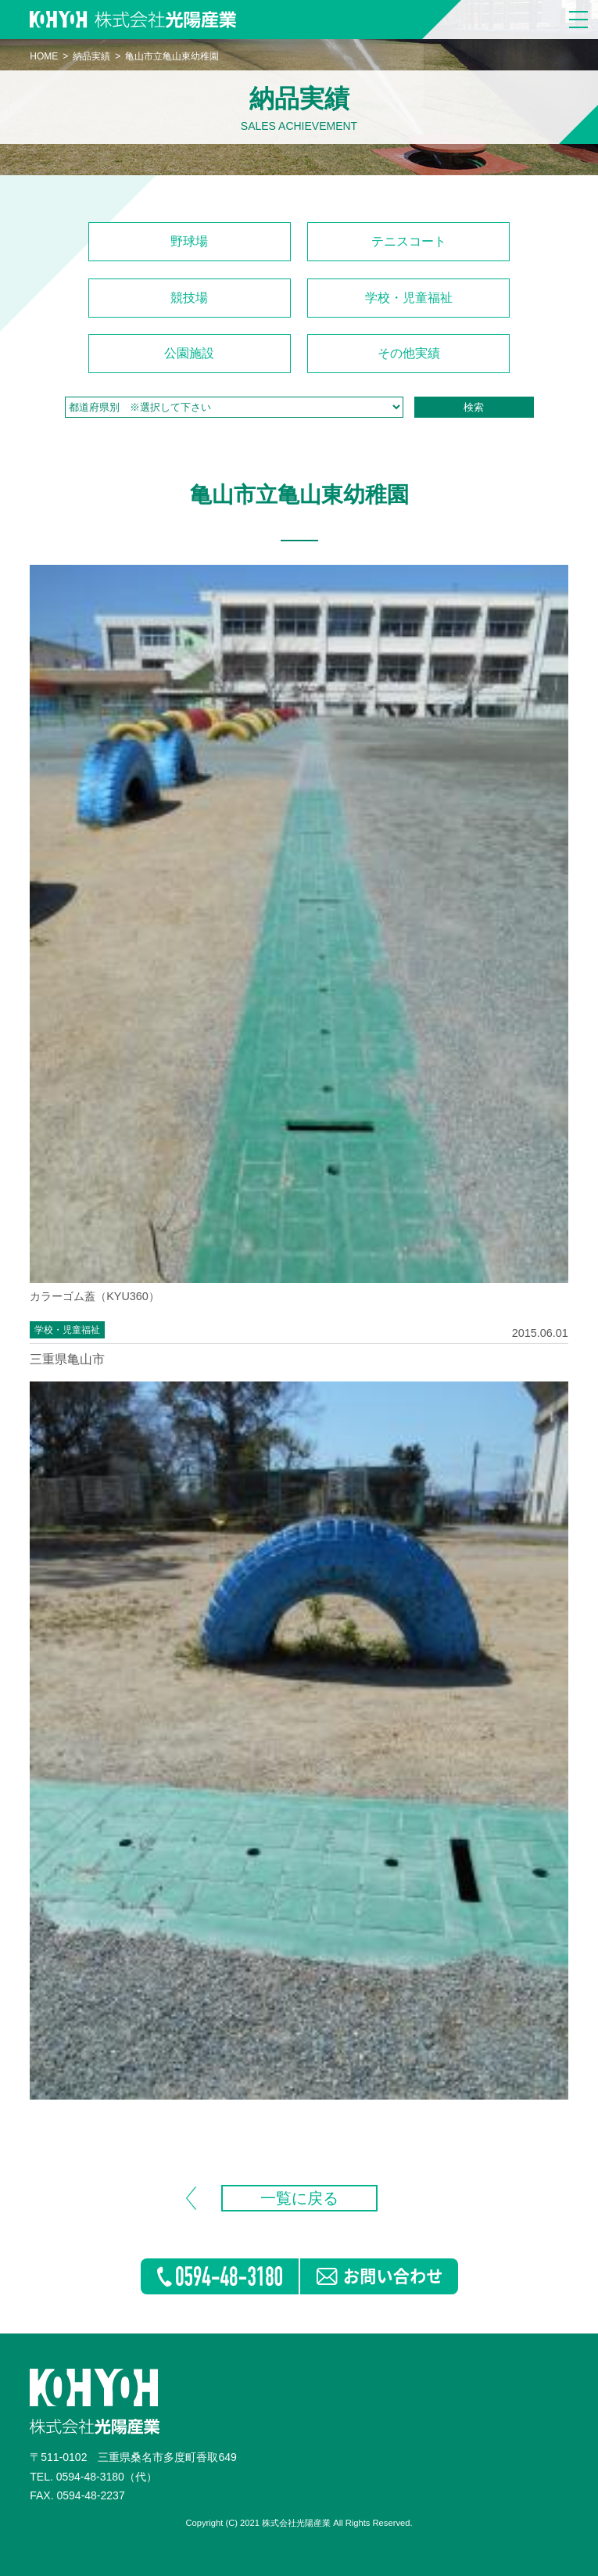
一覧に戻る (299, 2198)
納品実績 (91, 56)
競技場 (189, 297)
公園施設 (189, 353)
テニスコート (408, 241)
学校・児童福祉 (409, 297)
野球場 (189, 241)
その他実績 (409, 353)
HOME (44, 56)
